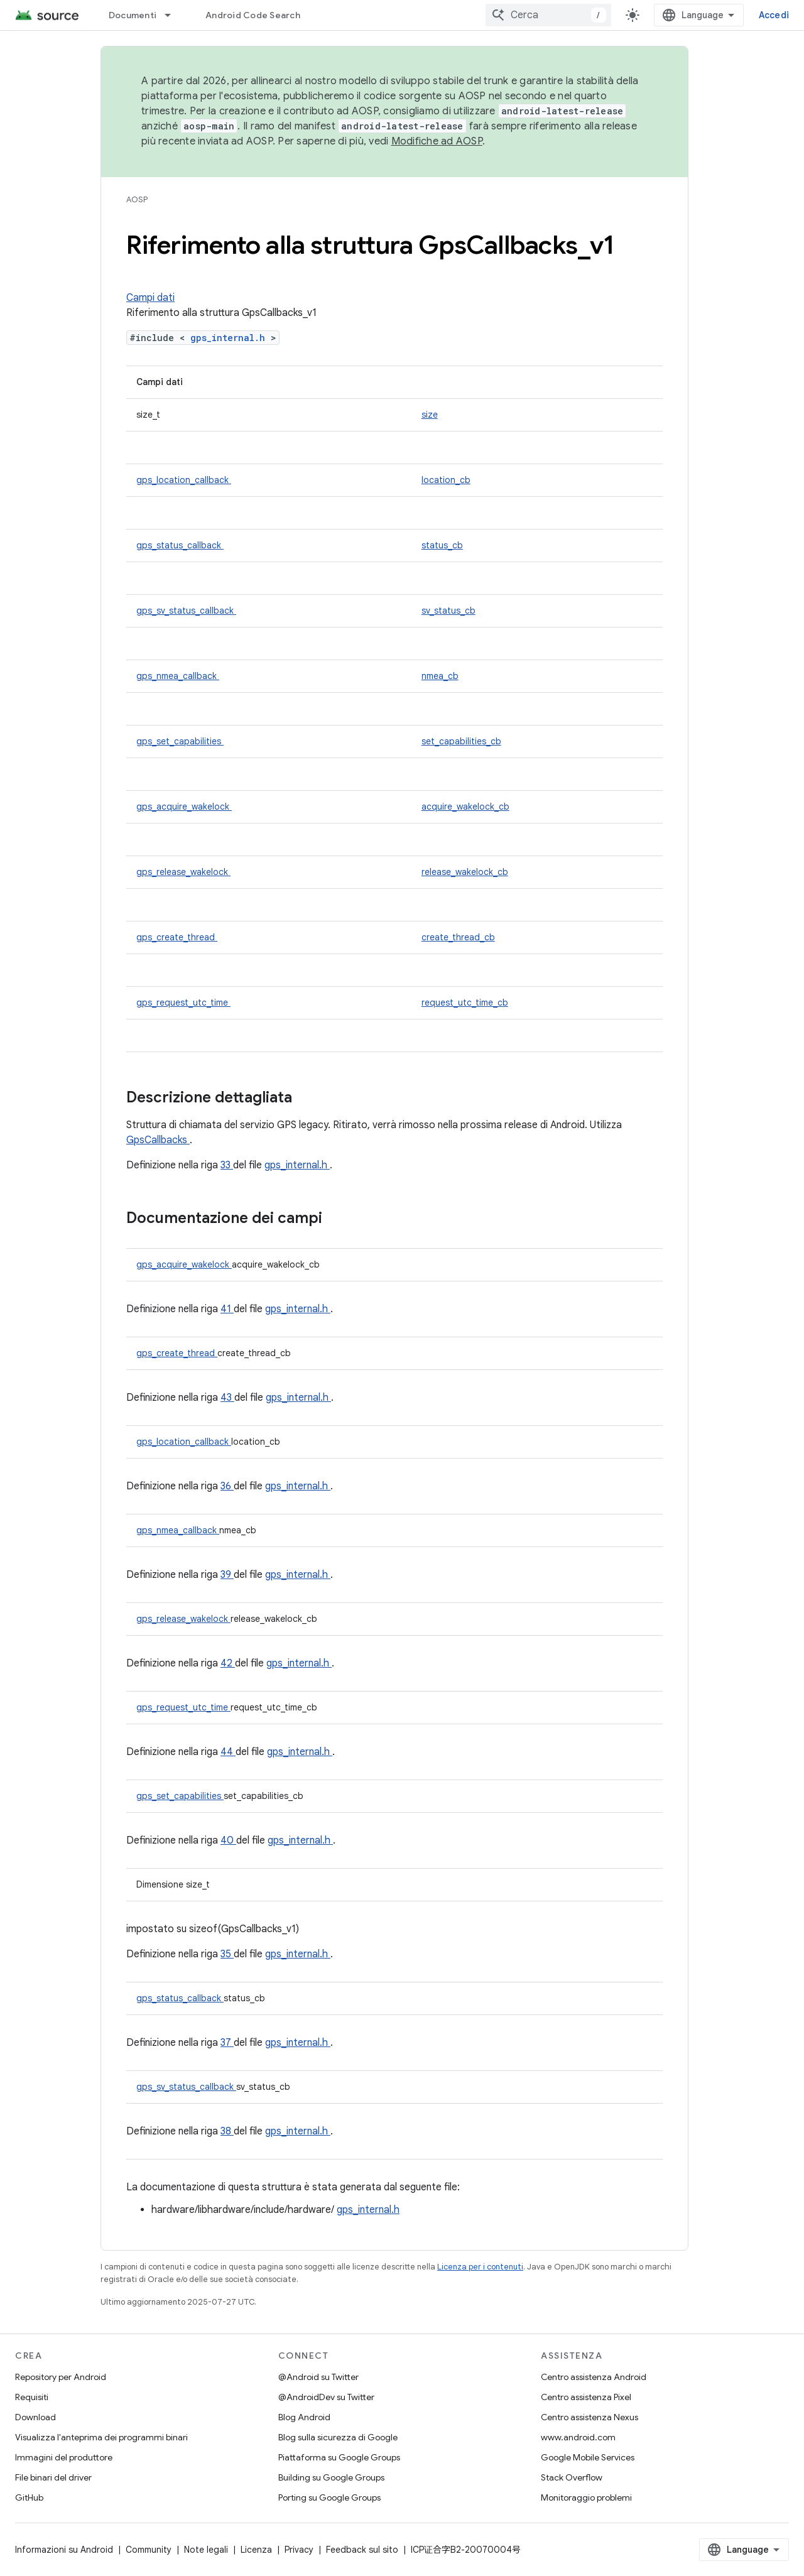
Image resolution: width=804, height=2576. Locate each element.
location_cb (445, 480)
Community (148, 2550)
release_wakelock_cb (464, 872)
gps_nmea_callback (177, 676)
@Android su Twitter (318, 2377)
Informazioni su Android (64, 2550)
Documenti (132, 15)
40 (228, 1840)
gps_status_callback (180, 545)
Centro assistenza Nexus (589, 2417)
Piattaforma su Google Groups (339, 2457)
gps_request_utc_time (183, 1002)
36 (227, 1486)
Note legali (206, 2550)
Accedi (774, 15)
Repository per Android (60, 2377)
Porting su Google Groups (329, 2497)
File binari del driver (53, 2477)
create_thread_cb (458, 937)
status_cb (442, 545)
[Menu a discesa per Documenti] (173, 15)
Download (35, 2417)
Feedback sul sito (362, 2550)
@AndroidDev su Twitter (326, 2397)
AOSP (137, 199)
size (429, 414)
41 (227, 1309)
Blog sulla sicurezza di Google (338, 2437)
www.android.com (578, 2437)
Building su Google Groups (331, 2477)
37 (227, 2042)
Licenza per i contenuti (480, 2266)
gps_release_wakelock (183, 872)
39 (227, 1574)
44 (228, 1752)
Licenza (256, 2550)
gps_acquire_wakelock (184, 806)
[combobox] (548, 15)
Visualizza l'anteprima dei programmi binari (101, 2437)
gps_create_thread (176, 937)
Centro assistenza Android (593, 2377)
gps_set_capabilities (180, 741)
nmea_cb (440, 676)
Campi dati (150, 297)
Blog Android (304, 2417)
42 (227, 1663)
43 (227, 1397)
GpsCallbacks (158, 1140)
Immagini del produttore (63, 2457)
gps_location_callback (183, 480)
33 (226, 1165)
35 (227, 1954)
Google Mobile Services (587, 2457)
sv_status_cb (448, 610)
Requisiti (31, 2397)
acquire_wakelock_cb (465, 806)
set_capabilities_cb (461, 741)
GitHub (29, 2497)
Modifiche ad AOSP (436, 141)
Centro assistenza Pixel (586, 2397)
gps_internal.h (230, 338)
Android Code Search (252, 15)
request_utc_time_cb (464, 1002)
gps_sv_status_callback (186, 610)
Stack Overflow (571, 2477)
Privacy (299, 2550)
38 (227, 2131)
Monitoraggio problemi (586, 2497)
